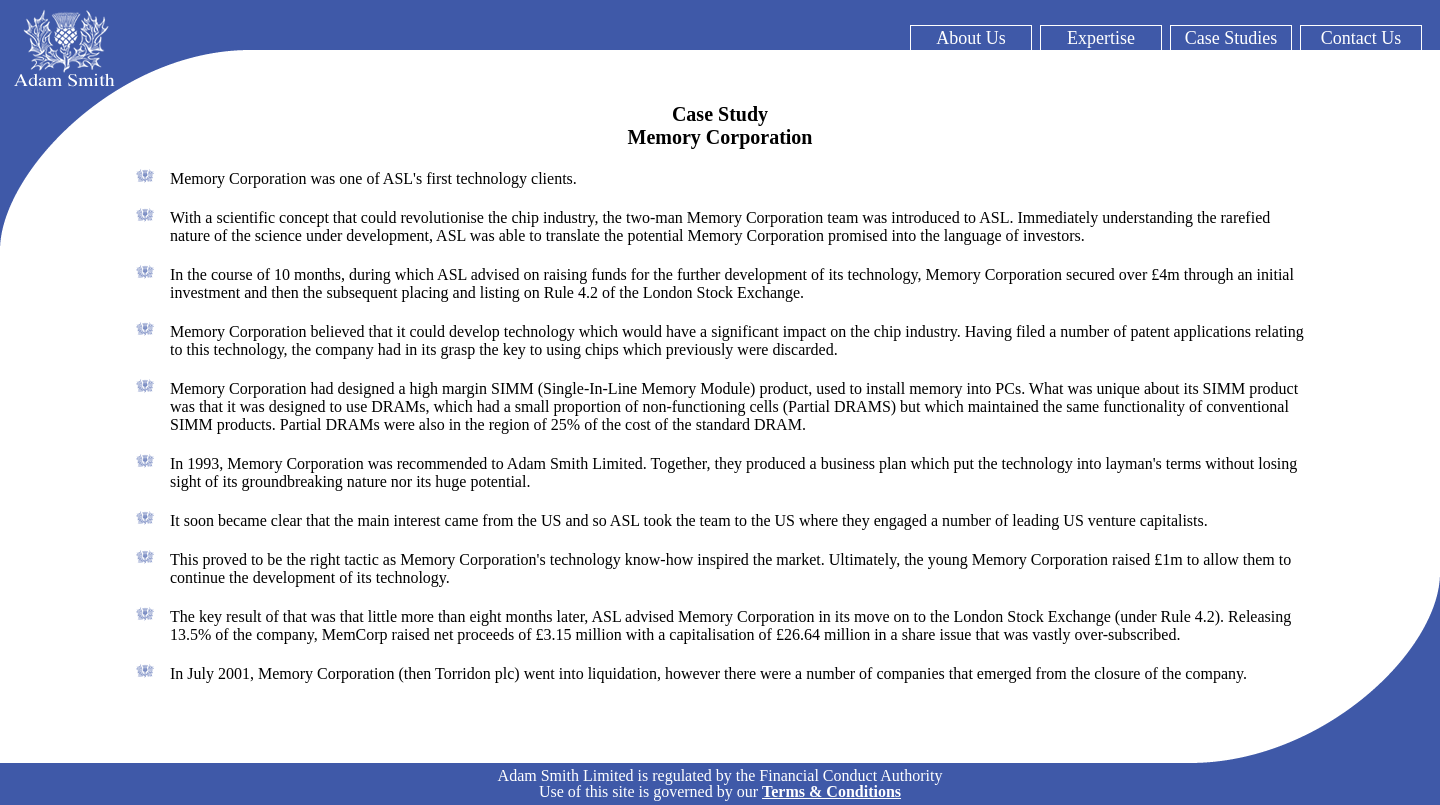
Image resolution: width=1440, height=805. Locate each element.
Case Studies (1231, 38)
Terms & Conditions (831, 791)
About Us (971, 38)
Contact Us (1361, 38)
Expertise (1101, 38)
